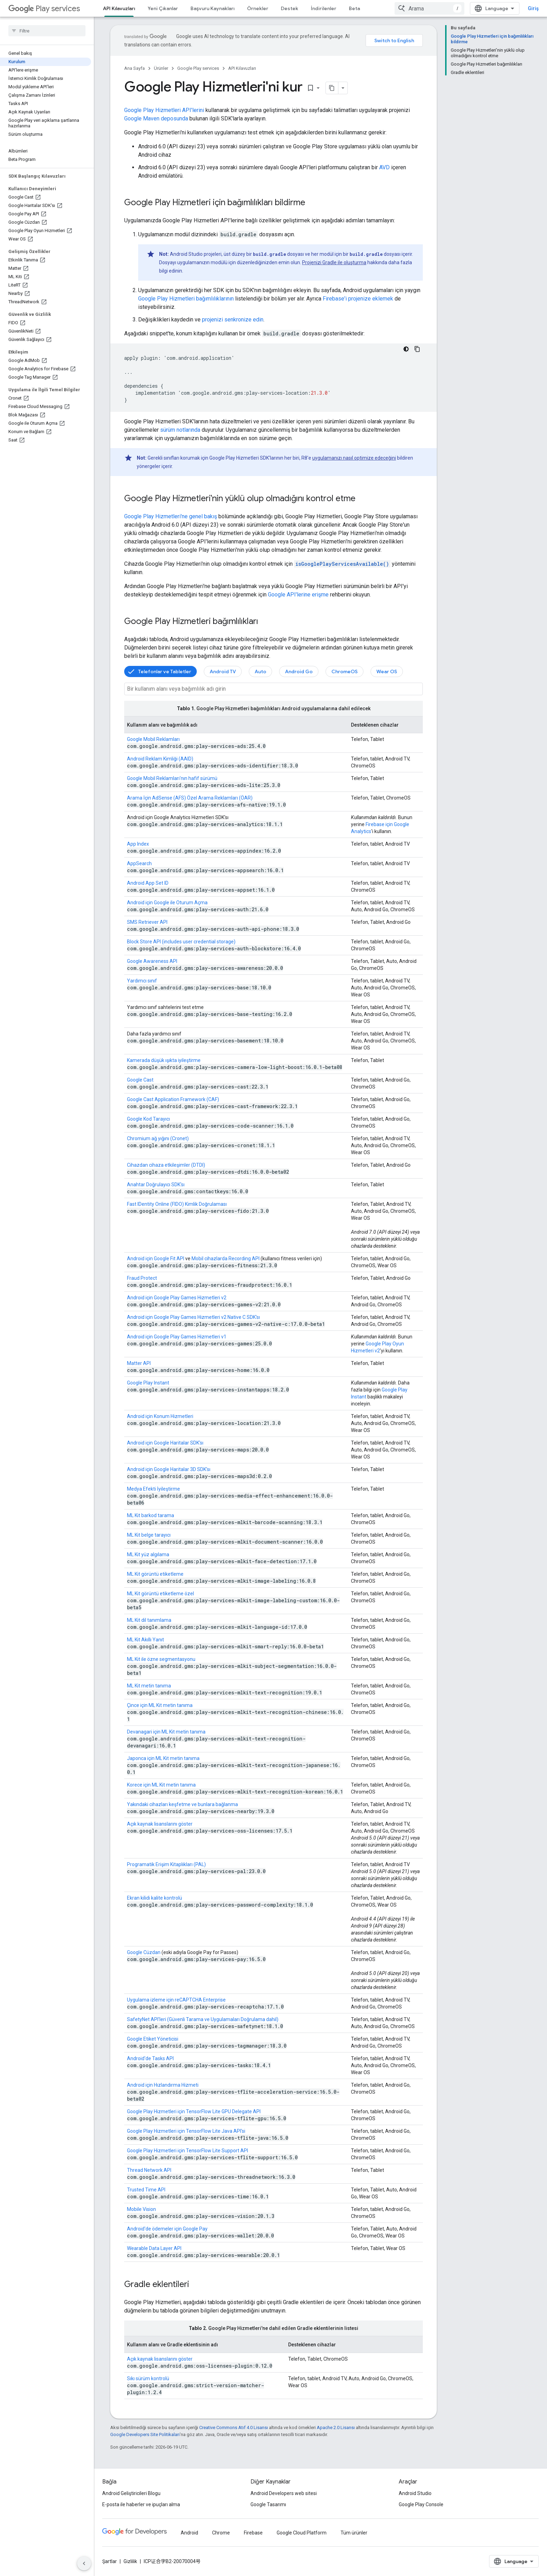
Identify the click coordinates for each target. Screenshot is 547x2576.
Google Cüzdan (143, 1952)
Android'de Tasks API (150, 2058)
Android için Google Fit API (155, 1258)
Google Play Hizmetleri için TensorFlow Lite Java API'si (186, 2131)
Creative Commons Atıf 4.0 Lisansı (233, 2427)
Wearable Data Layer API (154, 2248)
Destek (289, 8)
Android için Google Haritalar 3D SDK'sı (168, 1469)
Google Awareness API (152, 961)
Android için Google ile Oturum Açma (167, 902)
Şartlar (109, 2561)
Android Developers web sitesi (283, 2493)
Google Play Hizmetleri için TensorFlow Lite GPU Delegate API (194, 2111)
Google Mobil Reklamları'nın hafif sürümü (172, 778)
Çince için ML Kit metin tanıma (160, 1705)
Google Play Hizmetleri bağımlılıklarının (186, 298)
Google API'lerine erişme (298, 594)
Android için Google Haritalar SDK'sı (165, 1443)
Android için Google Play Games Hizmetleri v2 (176, 1297)
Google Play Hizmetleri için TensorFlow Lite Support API (187, 2150)
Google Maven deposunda (156, 118)
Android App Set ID (147, 883)
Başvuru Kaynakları (212, 8)
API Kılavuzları (242, 68)
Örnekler (257, 8)
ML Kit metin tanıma (149, 1685)
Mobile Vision (141, 2209)
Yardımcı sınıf (142, 980)
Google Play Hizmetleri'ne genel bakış (170, 516)
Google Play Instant (148, 1383)
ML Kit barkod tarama (150, 1515)
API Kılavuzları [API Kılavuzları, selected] (119, 8)
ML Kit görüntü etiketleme (155, 1574)
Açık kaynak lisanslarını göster (160, 1824)
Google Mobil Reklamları (153, 739)
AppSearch (139, 863)
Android (189, 2533)
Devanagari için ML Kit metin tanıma (166, 1732)
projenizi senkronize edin (232, 319)
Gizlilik (130, 2561)
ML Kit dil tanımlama (149, 1620)
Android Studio (415, 2493)
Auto (260, 671)
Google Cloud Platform (302, 2533)
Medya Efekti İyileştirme (153, 1489)
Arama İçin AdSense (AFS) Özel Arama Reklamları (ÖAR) (190, 798)
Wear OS (386, 671)
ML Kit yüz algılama (148, 1554)
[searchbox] (46, 30)
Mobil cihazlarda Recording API (226, 1258)
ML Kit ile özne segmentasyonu (161, 1659)
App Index (138, 844)
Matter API (139, 1363)
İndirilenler (323, 8)
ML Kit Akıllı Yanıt (145, 1639)
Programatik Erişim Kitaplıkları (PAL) (166, 1864)
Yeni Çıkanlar (163, 8)
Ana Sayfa (134, 68)
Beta (354, 8)
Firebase (253, 2533)
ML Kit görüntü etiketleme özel (160, 1593)
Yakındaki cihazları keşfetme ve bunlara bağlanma (182, 1804)
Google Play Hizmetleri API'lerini (164, 110)
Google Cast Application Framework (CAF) (173, 1099)
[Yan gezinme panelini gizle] (84, 2563)
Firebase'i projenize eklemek (358, 298)
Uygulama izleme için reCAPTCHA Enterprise (176, 2000)
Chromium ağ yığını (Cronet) (158, 1138)
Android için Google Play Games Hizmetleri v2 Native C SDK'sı (193, 1317)
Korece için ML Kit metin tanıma (161, 1785)
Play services (44, 8)
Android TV (223, 671)
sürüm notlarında (180, 429)
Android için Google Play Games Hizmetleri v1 (176, 1336)
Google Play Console (421, 2504)
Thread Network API (149, 2170)
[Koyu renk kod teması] (406, 349)
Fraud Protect (142, 1278)
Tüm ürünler (353, 2533)
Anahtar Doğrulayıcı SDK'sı (156, 1184)
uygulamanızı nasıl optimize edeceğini (354, 458)
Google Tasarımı (268, 2504)
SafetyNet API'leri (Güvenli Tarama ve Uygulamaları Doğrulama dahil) (202, 2019)
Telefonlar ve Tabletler (164, 671)
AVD (384, 167)
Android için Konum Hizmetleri (160, 1416)
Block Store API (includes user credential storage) (181, 941)
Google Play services (198, 68)
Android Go (299, 671)
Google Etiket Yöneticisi (152, 2039)
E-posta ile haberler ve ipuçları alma (141, 2504)
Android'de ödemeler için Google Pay (167, 2229)
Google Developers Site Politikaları (145, 2434)
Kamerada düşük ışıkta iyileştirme (164, 1060)
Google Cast (140, 1080)
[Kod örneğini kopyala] (417, 349)
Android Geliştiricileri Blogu (131, 2493)
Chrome (221, 2533)
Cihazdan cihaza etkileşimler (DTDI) (166, 1165)
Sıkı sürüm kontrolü (148, 2378)
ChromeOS (344, 671)
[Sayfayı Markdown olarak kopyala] (332, 88)
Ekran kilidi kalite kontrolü (154, 1898)
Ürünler (161, 68)
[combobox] (429, 8)
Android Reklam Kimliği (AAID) (160, 759)
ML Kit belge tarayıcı (149, 1535)
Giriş (533, 8)
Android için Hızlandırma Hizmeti (162, 2085)
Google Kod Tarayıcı (148, 1119)
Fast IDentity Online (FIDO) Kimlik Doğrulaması (177, 1204)
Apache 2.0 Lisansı (336, 2427)
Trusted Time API (146, 2189)
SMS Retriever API (147, 922)
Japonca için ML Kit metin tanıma (163, 1758)
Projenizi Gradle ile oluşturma (334, 262)
